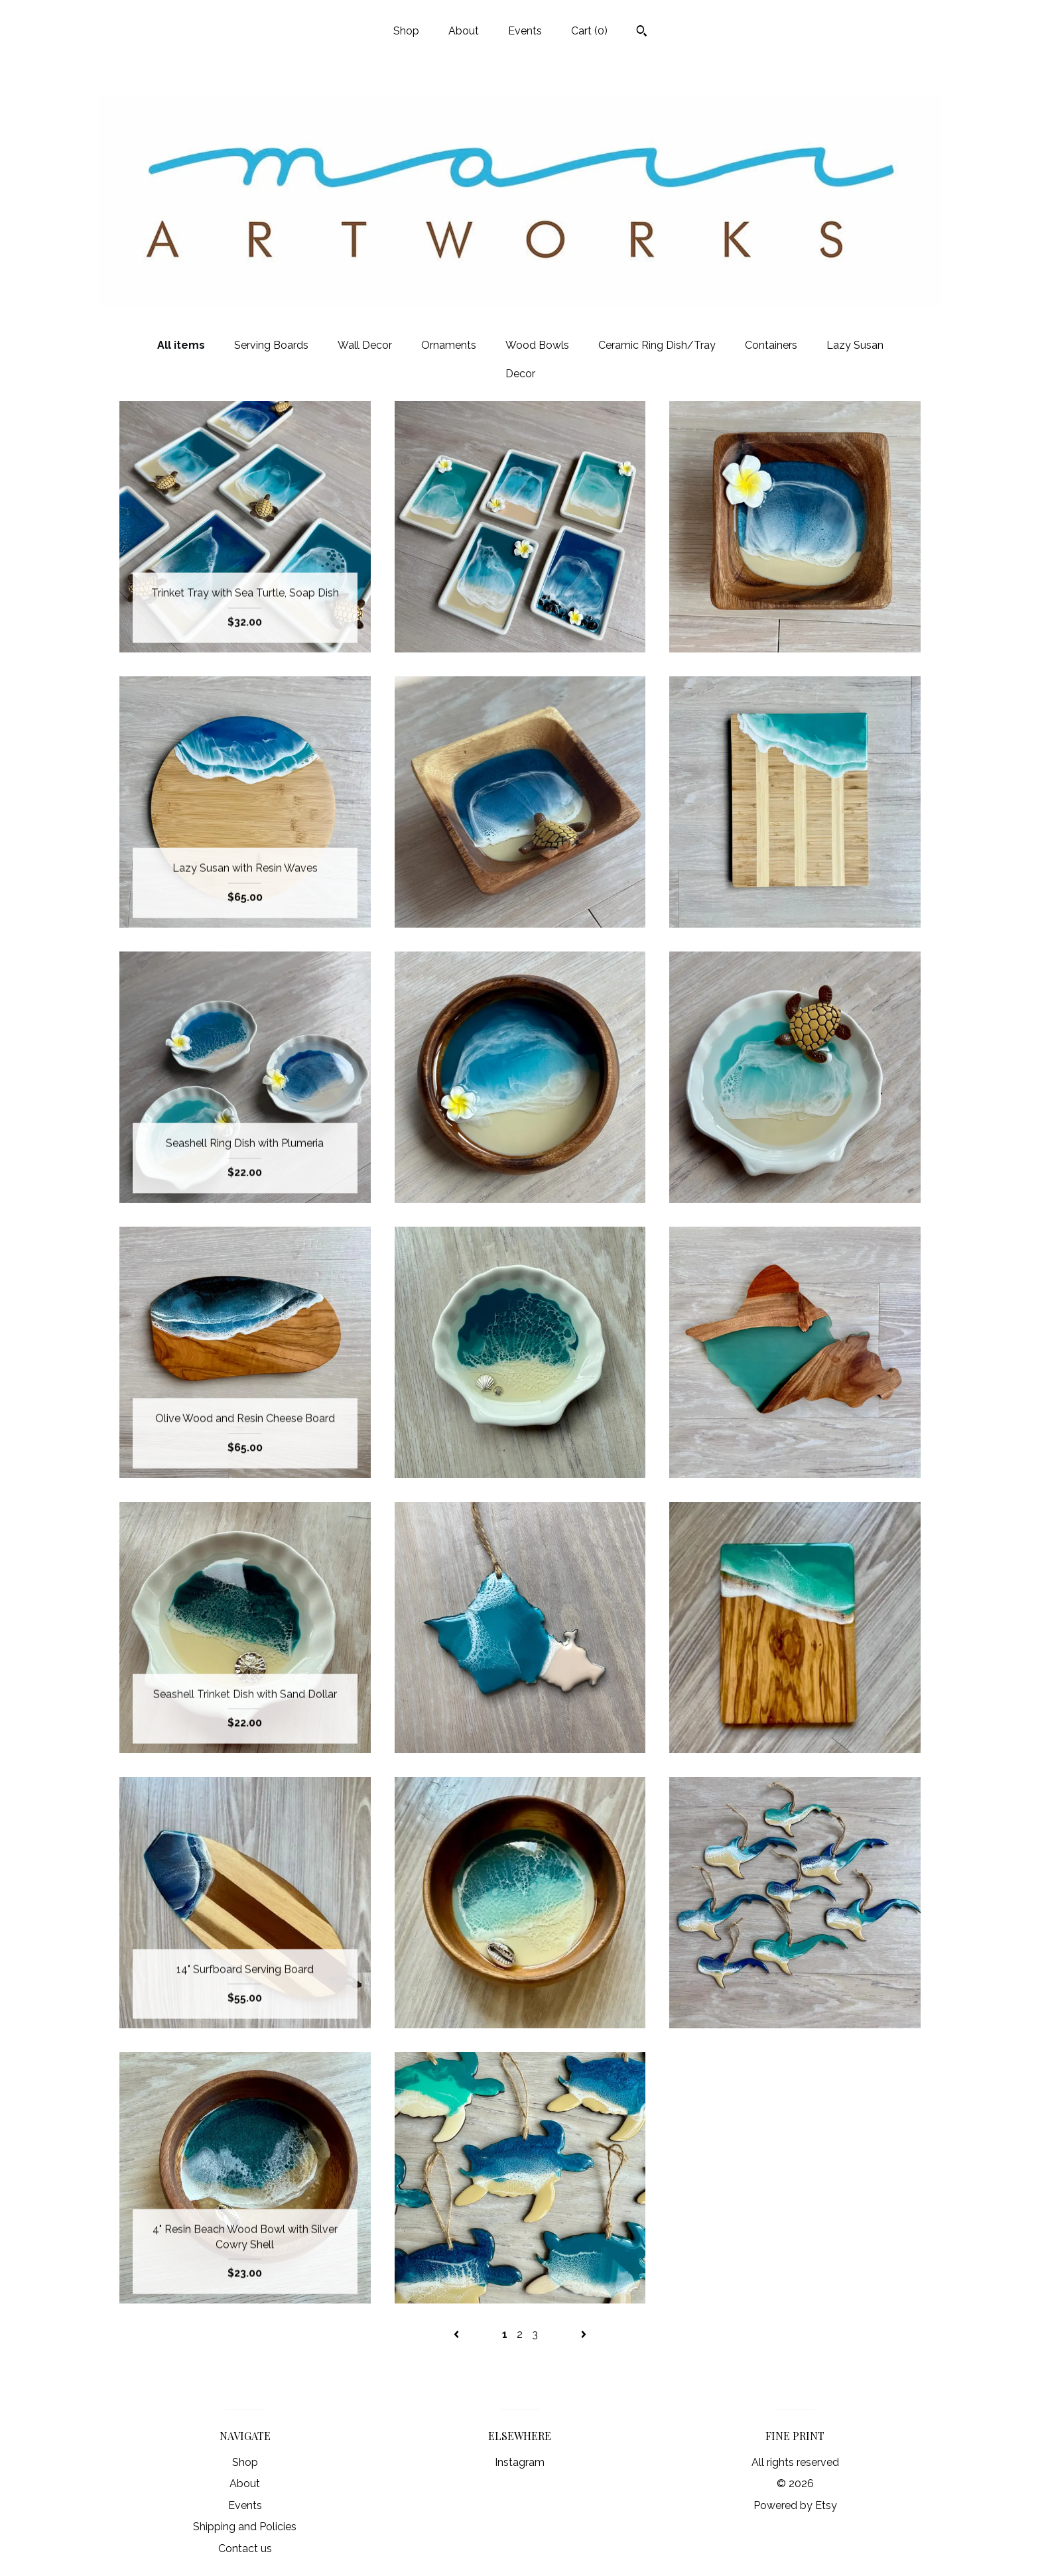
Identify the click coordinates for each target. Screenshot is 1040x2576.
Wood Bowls (537, 345)
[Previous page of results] (457, 2334)
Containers (771, 345)
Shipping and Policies (244, 2526)
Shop (406, 31)
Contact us (245, 2548)
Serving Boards (271, 345)
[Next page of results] (583, 2334)
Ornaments (448, 345)
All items (181, 345)
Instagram (520, 2462)
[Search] (642, 32)
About (463, 31)
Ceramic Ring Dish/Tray (657, 345)
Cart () (589, 31)
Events (525, 31)
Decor (520, 373)
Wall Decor (365, 345)
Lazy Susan (854, 345)
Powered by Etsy (795, 2505)
